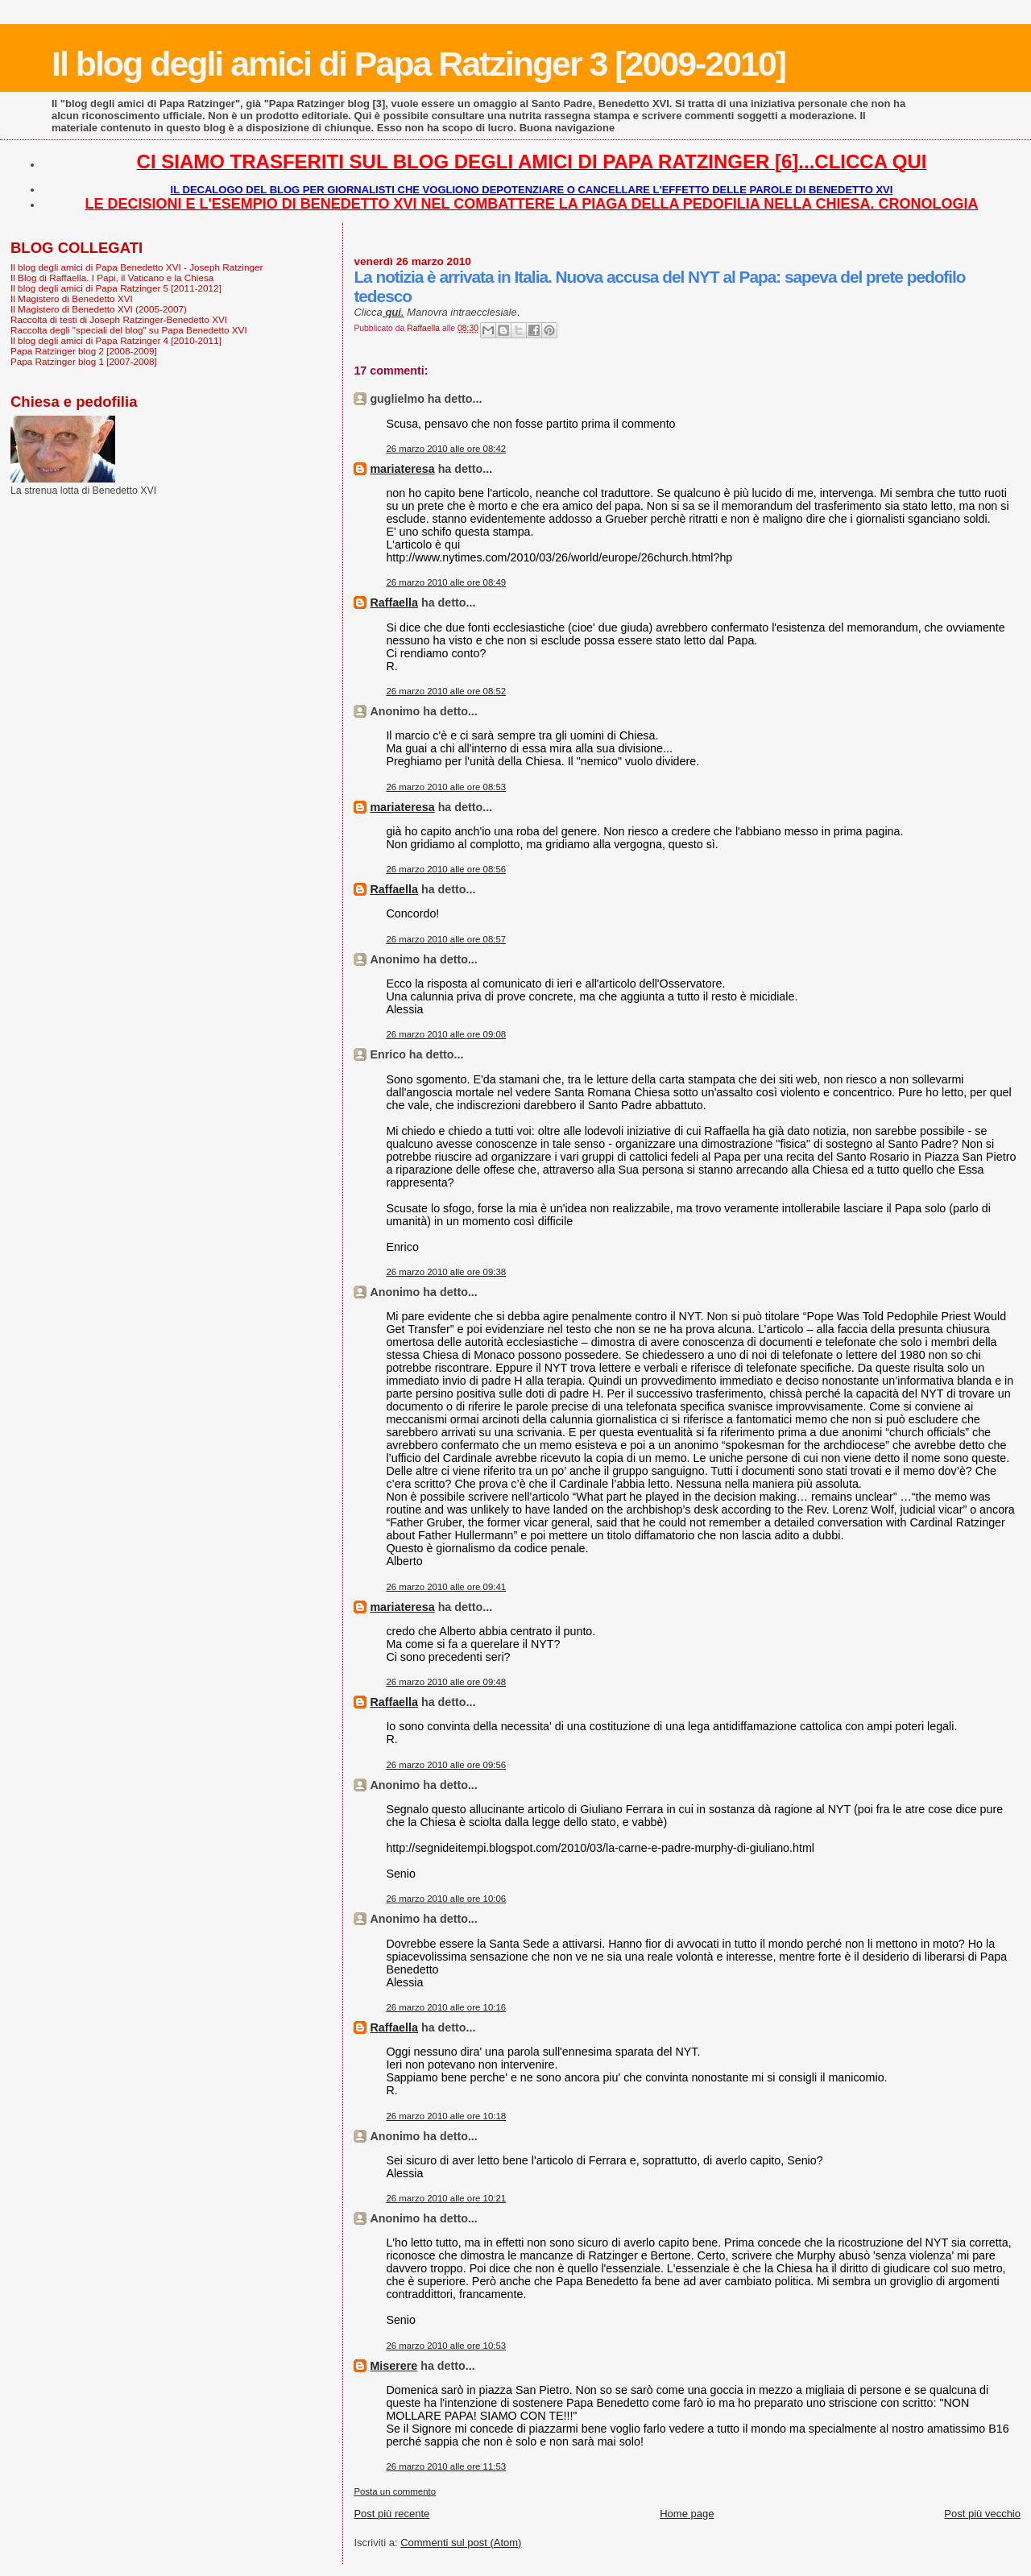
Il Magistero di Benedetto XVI (71, 298)
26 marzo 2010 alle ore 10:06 (446, 1898)
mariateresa (402, 468)
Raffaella (394, 602)
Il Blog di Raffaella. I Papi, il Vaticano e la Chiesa (111, 277)
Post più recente (391, 2514)
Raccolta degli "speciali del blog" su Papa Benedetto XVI (128, 330)
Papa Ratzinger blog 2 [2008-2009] (83, 351)
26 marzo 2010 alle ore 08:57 (446, 939)
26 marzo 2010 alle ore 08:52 (446, 691)
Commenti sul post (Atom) (460, 2543)
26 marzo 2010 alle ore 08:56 (446, 869)
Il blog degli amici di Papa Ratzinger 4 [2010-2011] (116, 340)
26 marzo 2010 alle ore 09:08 (446, 1034)
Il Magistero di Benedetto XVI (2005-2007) (98, 309)
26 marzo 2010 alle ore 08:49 (446, 582)
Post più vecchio (982, 2514)
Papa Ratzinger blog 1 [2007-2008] (83, 361)
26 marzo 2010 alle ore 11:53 (446, 2466)
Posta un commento (395, 2491)
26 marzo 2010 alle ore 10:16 (446, 2007)
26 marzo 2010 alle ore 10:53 (446, 2345)
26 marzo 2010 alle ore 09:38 (446, 1272)
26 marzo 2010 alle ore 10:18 (446, 2116)
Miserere (393, 2365)
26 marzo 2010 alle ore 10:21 (446, 2198)
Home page (687, 2514)
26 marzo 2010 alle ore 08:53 (446, 787)
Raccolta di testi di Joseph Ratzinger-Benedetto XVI (118, 319)
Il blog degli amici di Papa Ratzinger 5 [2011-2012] (116, 288)
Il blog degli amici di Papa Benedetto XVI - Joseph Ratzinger (136, 267)
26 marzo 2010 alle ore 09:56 (446, 1765)
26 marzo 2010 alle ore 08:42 (446, 448)
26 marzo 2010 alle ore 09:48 (446, 1682)
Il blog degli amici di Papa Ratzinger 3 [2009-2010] (418, 63)
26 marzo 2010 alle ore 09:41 (446, 1587)
